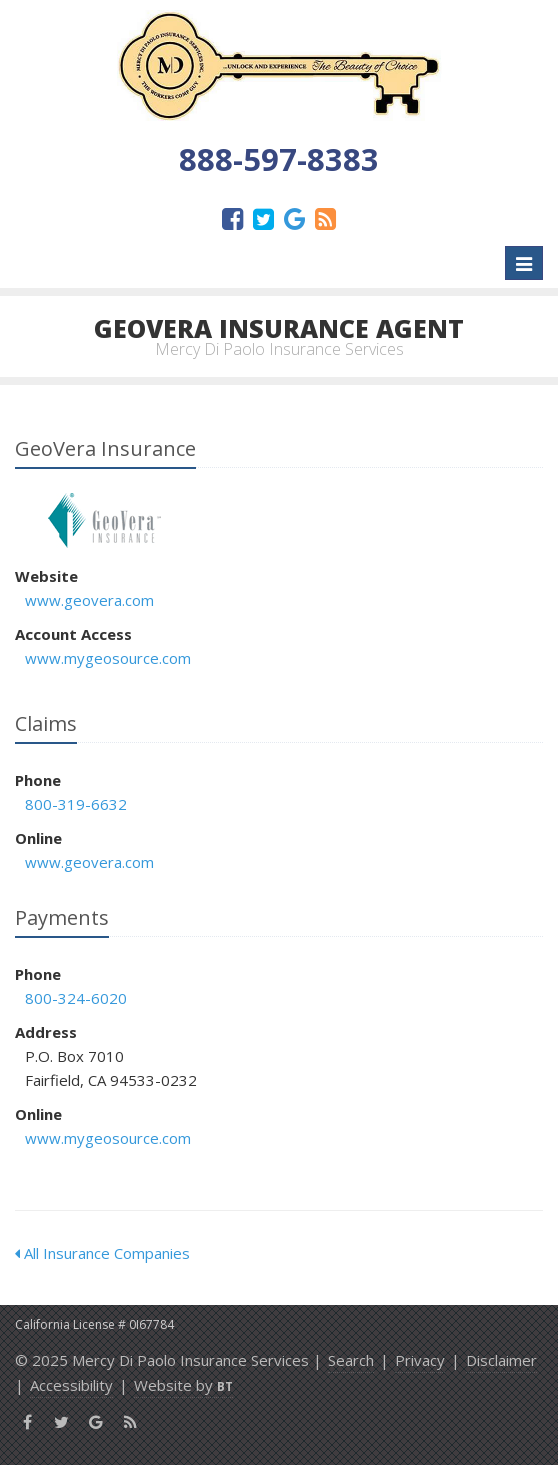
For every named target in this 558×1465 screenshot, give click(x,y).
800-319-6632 (76, 804)
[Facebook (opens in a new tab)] (232, 218)
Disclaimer (501, 1360)
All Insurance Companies (102, 1253)
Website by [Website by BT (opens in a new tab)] (183, 1385)
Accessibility (71, 1385)
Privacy (420, 1360)
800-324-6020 (76, 998)
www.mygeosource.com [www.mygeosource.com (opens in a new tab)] (108, 658)
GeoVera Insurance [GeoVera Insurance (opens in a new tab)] (104, 520)
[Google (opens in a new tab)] (294, 218)
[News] (325, 218)
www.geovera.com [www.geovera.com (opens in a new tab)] (89, 600)
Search (351, 1360)
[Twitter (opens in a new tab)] (263, 218)
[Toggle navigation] (524, 263)
